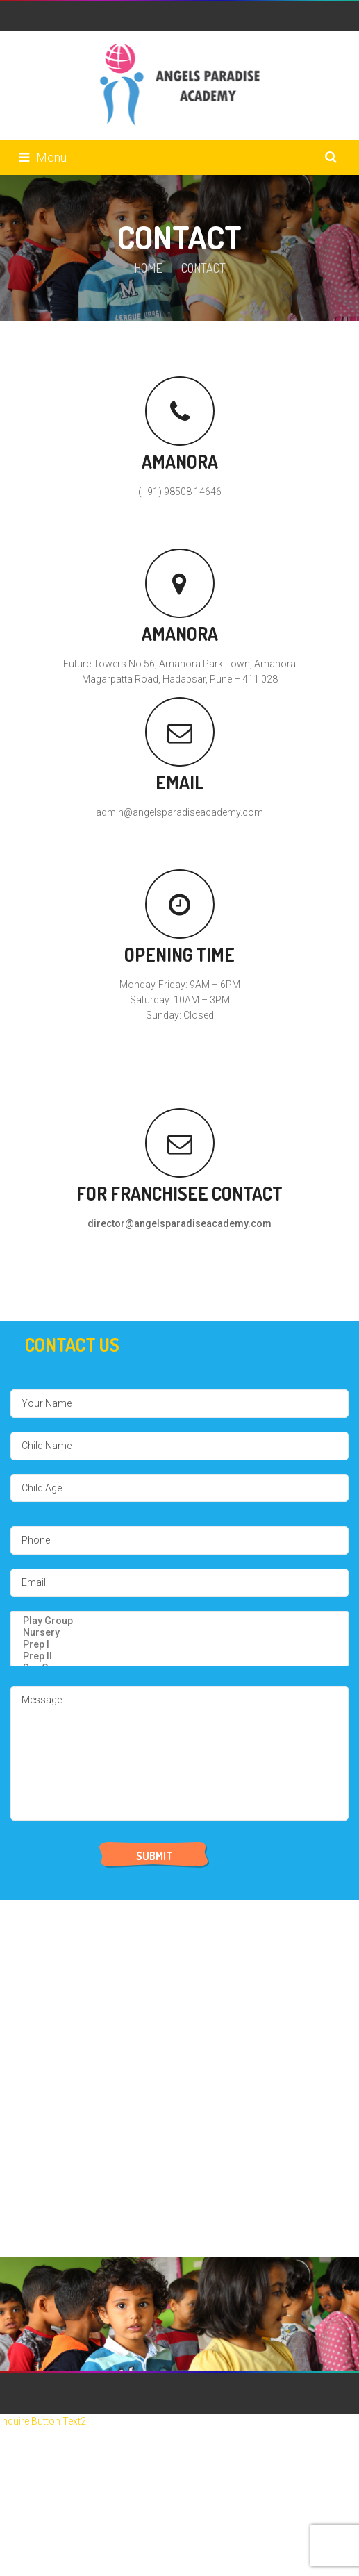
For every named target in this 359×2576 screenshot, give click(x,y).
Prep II (179, 1656)
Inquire (15, 2421)
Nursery (179, 1633)
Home (148, 268)
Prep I (179, 1644)
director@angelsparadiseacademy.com (179, 1223)
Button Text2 (58, 2421)
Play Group (179, 1621)
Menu (43, 157)
